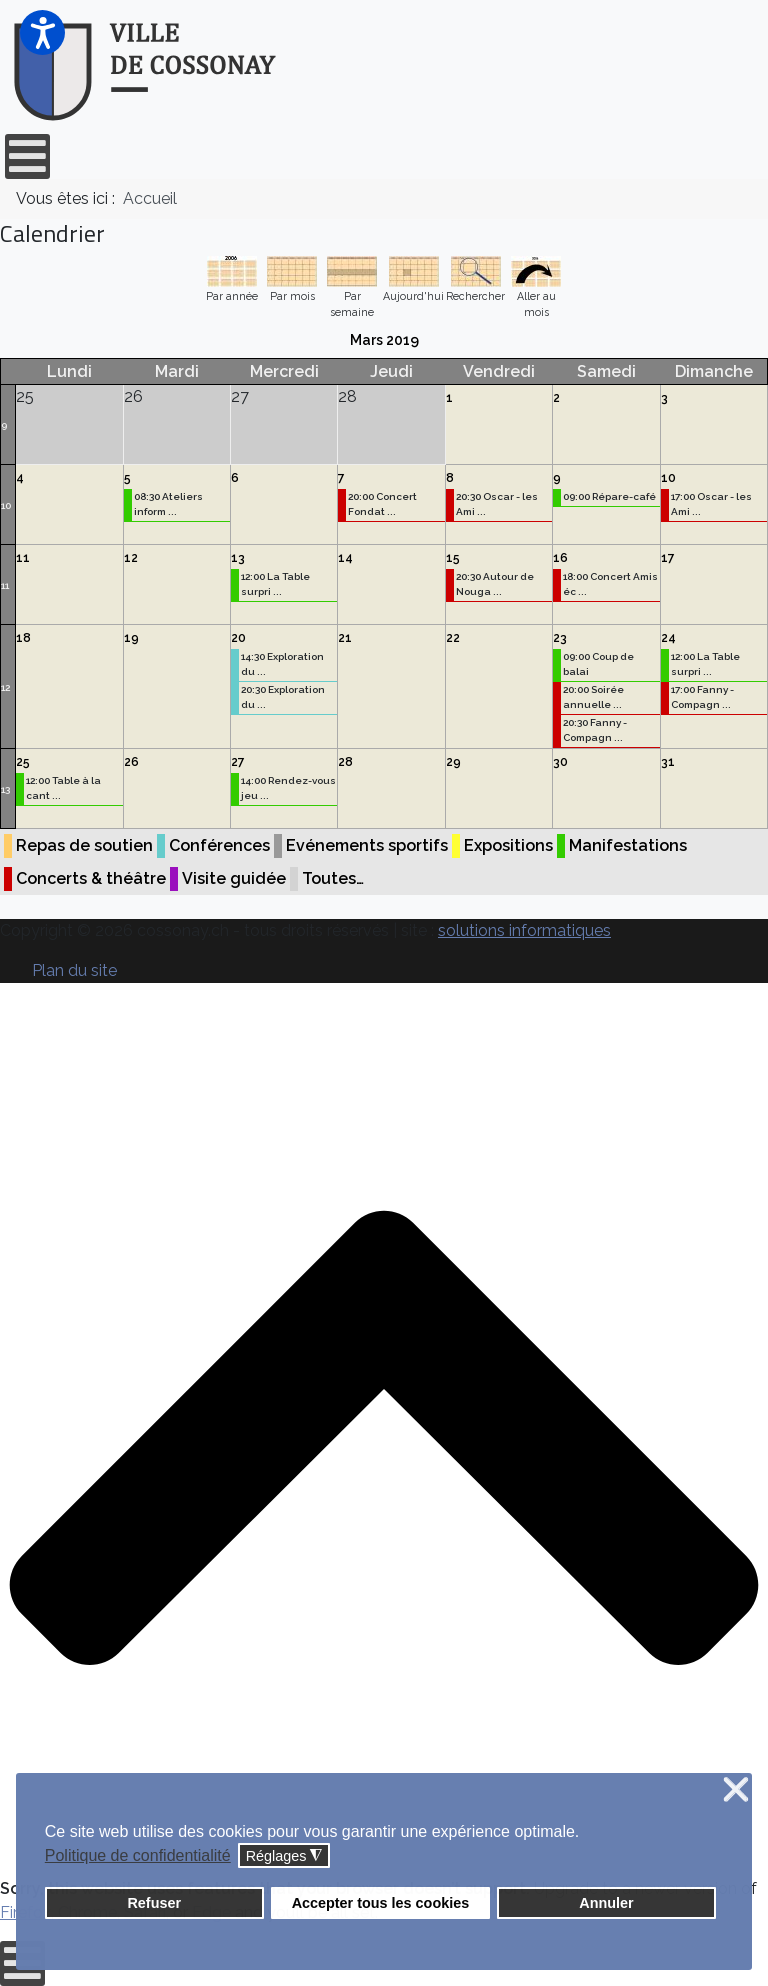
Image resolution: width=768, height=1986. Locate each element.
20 (238, 638)
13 (238, 558)
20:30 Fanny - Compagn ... (595, 730)
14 (345, 558)
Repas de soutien (84, 845)
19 (131, 638)
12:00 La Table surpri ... (275, 584)
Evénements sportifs (367, 845)
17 (668, 558)
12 (131, 558)
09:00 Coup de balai (598, 664)
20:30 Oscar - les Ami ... (497, 504)
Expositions (508, 845)
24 (668, 638)
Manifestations (628, 845)
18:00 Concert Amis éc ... (610, 584)
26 (131, 762)
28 (345, 762)
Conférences (219, 845)
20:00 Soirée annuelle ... (593, 697)
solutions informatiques (524, 930)
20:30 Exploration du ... (283, 697)
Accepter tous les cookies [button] (381, 1903)
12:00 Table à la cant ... (63, 788)
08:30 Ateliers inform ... (168, 504)
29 (453, 762)
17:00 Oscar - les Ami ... (711, 504)
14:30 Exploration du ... (282, 664)
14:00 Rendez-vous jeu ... (288, 788)
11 (5, 585)
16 (560, 558)
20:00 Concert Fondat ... (382, 504)
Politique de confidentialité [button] (138, 1855)
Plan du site (74, 970)
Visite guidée (234, 878)
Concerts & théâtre (91, 878)
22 (453, 638)
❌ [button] (736, 1790)
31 (668, 762)
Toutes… (333, 878)
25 (23, 762)
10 (6, 505)
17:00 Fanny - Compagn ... (702, 697)
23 (560, 638)
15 (453, 558)
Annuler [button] (606, 1903)
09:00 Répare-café (609, 496)
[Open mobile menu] (27, 156)
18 (23, 638)
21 (345, 638)
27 (238, 762)
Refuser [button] (154, 1903)
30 (560, 762)
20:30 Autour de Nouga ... (495, 584)
